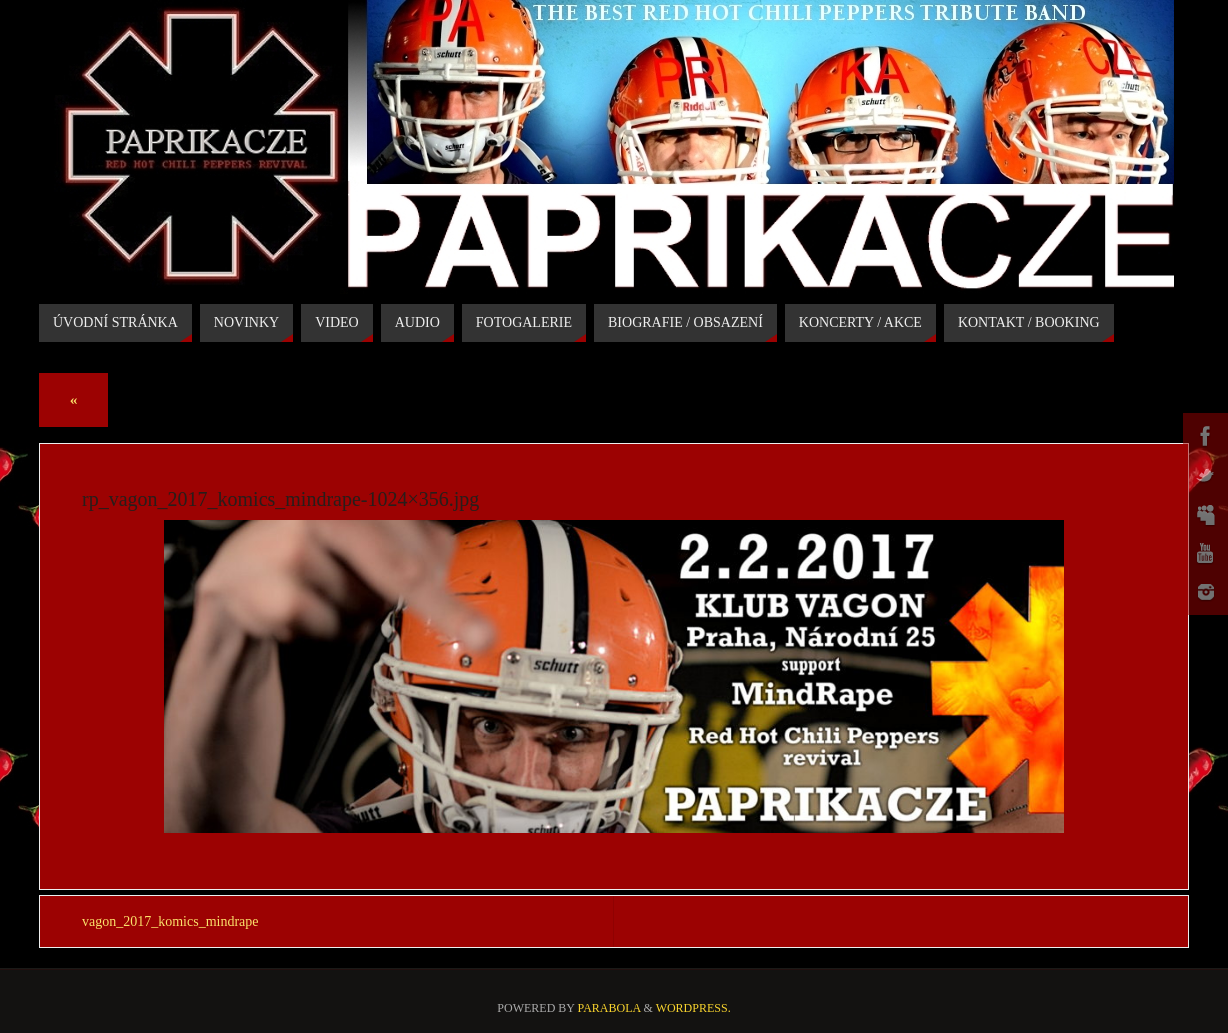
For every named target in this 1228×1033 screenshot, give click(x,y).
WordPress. (693, 1008)
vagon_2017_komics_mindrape (170, 921)
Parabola (609, 1008)
